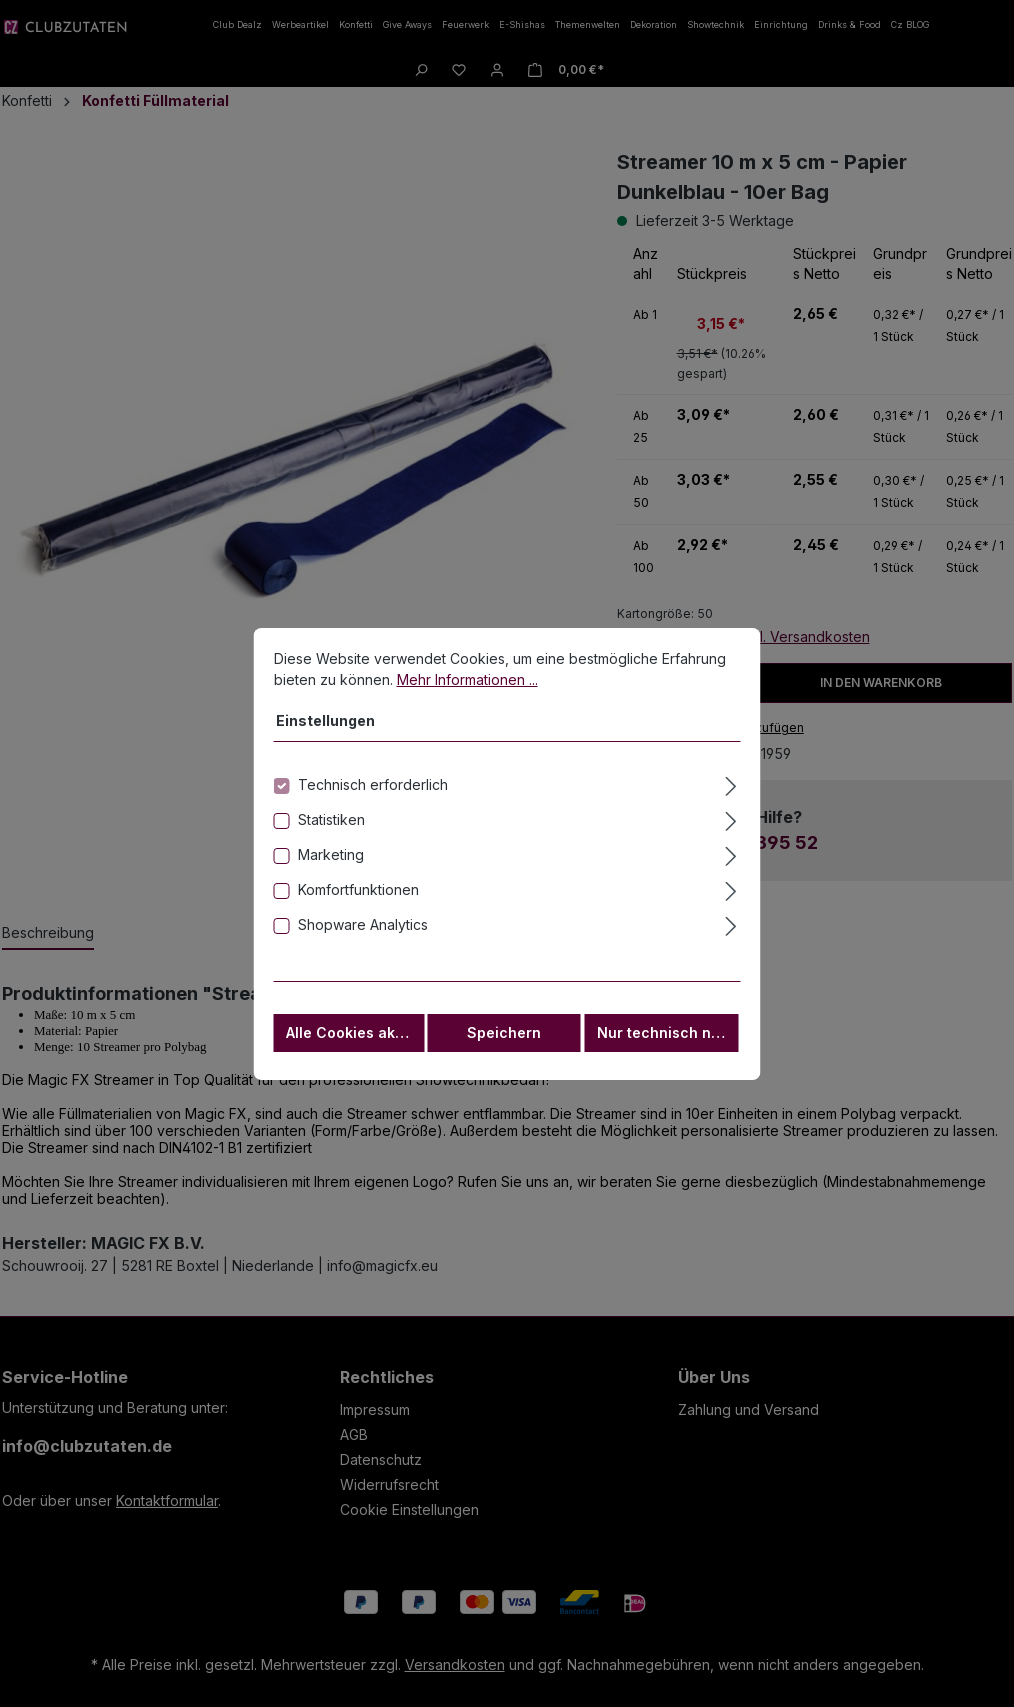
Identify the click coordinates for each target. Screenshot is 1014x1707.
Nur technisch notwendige (668, 1039)
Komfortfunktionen (358, 896)
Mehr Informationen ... (467, 686)
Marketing (331, 861)
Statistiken (331, 826)
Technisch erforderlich (373, 791)
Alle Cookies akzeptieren (355, 1039)
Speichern (504, 1039)
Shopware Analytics (363, 931)
